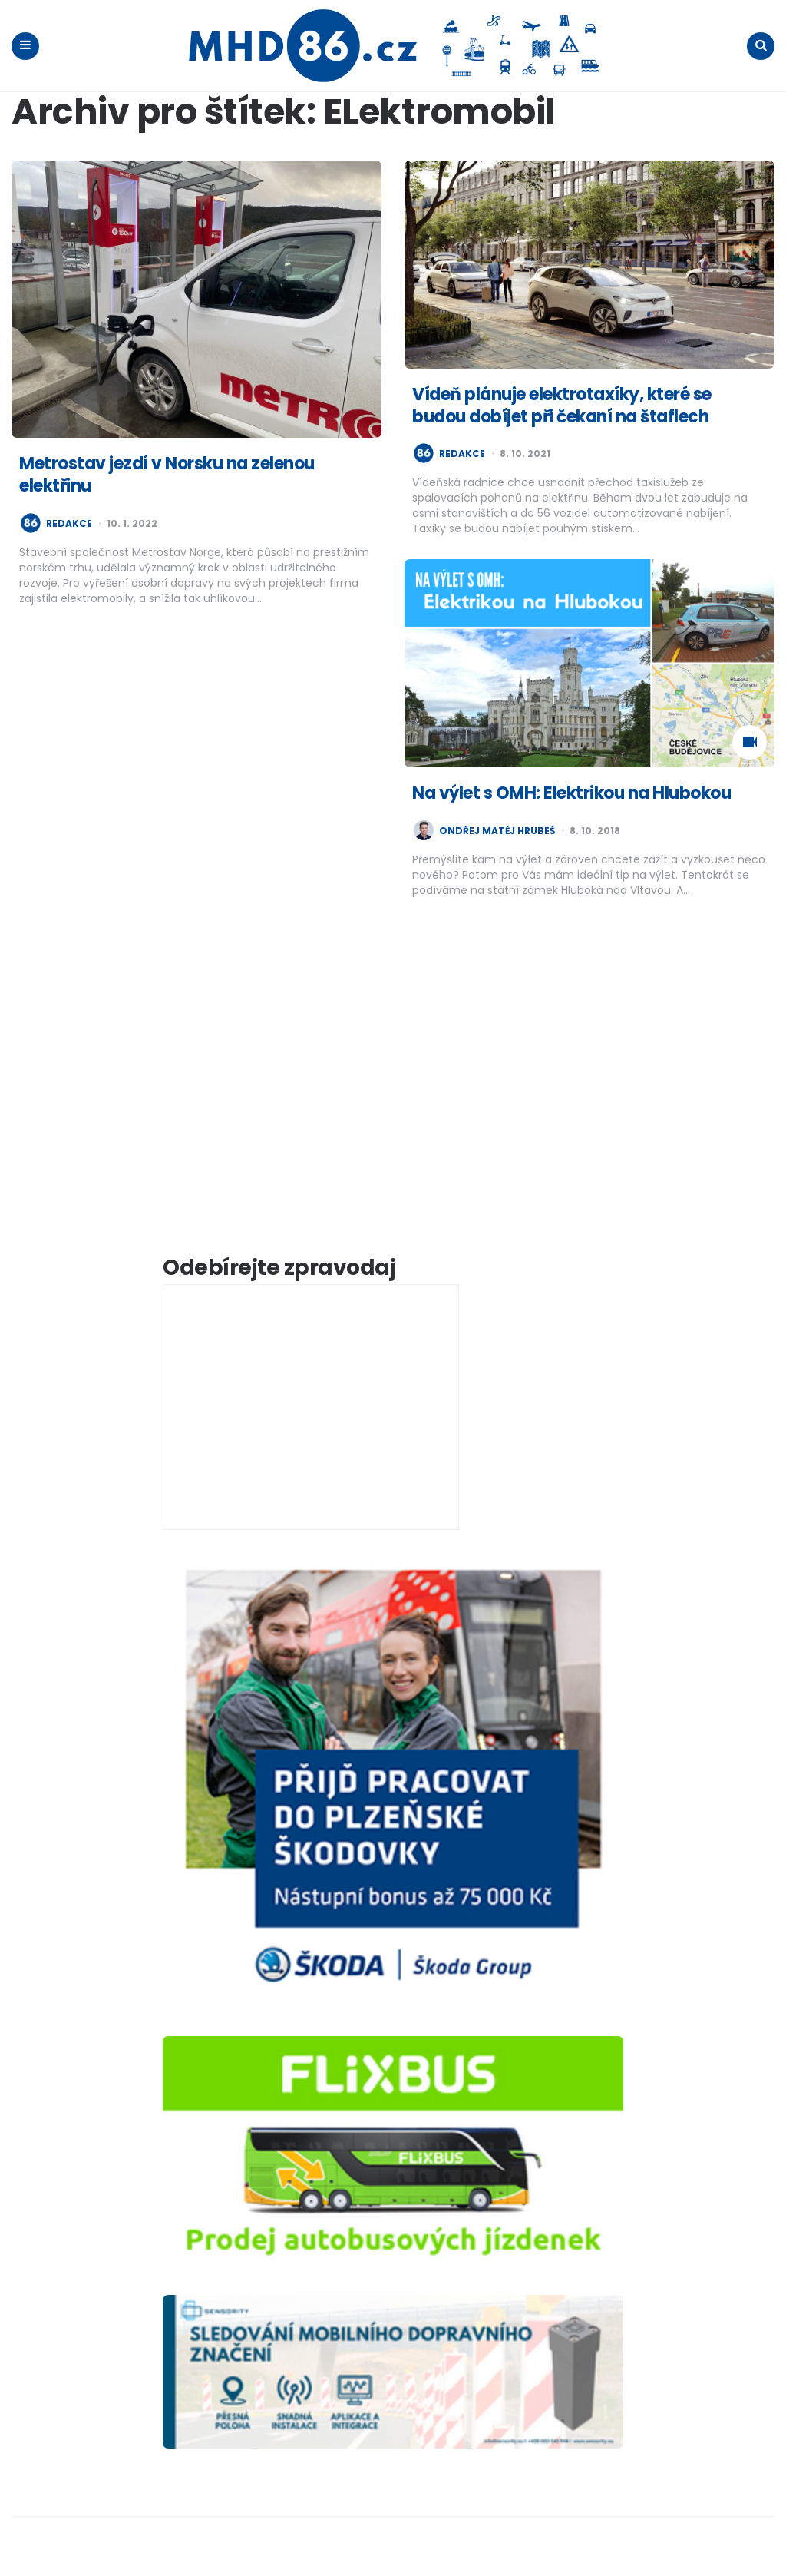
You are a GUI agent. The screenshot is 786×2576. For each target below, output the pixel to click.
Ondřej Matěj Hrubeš (497, 831)
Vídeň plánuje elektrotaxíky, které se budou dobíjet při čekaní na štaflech (562, 405)
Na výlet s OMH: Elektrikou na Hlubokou (571, 793)
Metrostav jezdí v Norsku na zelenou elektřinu (167, 475)
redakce (69, 523)
